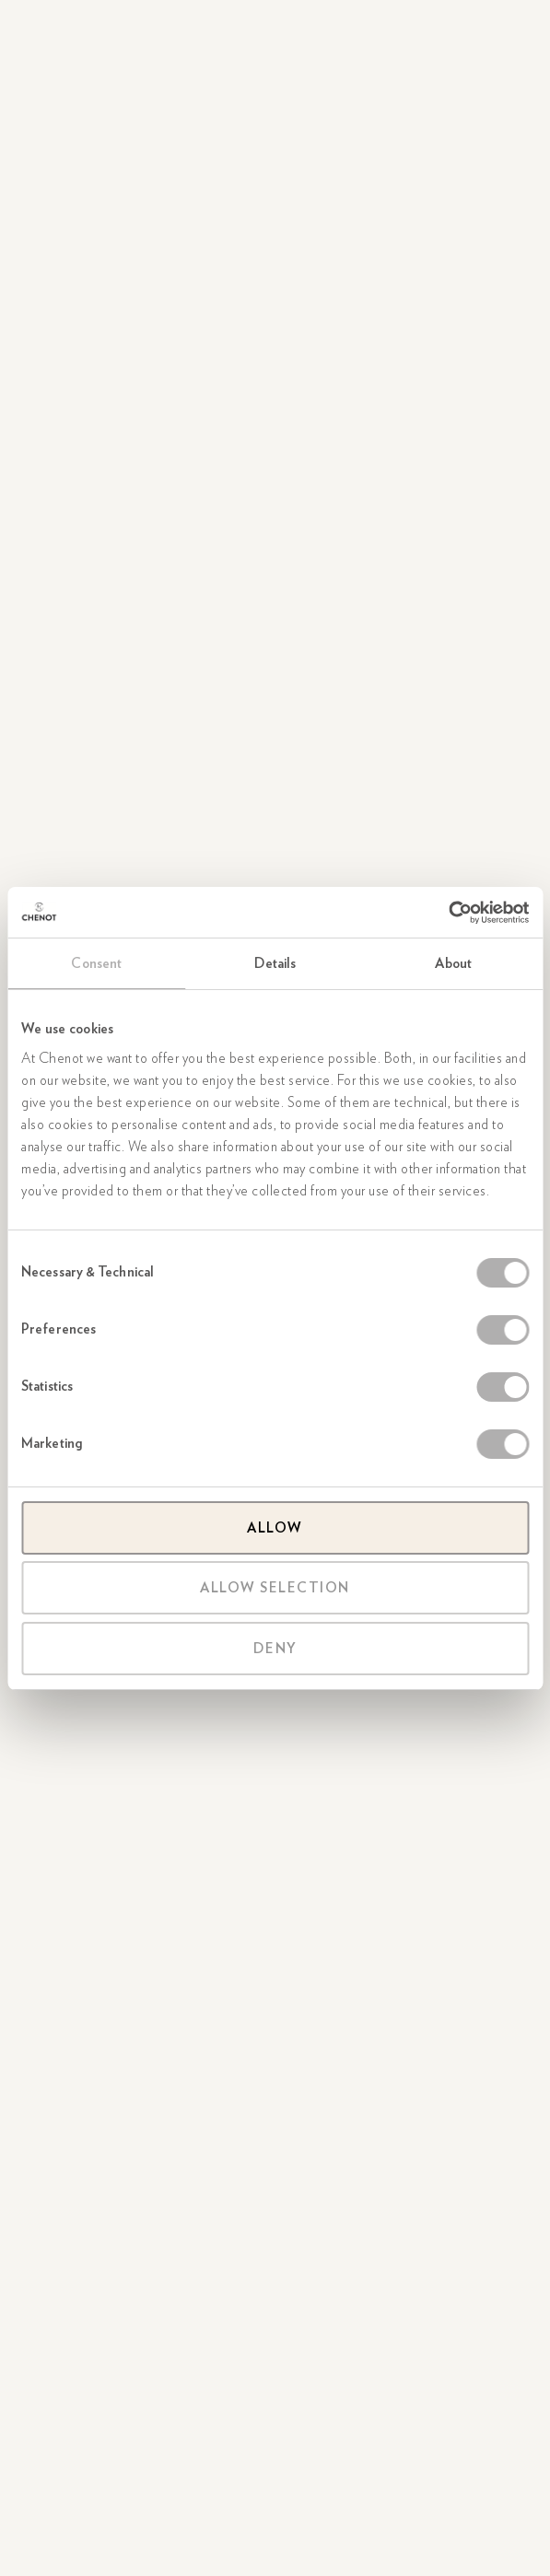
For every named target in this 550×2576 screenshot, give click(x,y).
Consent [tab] (96, 963)
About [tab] (453, 963)
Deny (275, 1648)
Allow (275, 1528)
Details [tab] (275, 963)
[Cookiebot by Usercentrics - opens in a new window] (448, 913)
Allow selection (275, 1587)
